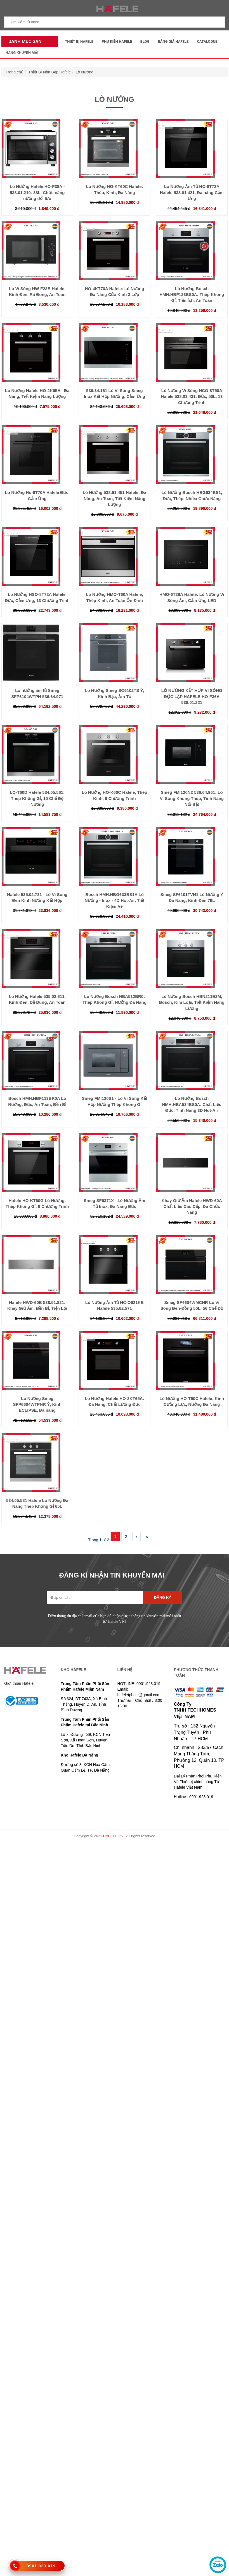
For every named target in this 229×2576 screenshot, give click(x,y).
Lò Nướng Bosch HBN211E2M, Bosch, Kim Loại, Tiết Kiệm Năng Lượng (192, 1002)
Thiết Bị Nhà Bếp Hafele (50, 72)
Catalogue (207, 41)
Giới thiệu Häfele (19, 1683)
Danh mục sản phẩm (23, 43)
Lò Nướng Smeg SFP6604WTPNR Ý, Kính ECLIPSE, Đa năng (37, 1404)
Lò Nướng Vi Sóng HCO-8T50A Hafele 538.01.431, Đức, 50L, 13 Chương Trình (192, 396)
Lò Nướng (84, 72)
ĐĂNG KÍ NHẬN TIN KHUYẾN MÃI (111, 1575)
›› (147, 1536)
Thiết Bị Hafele (79, 41)
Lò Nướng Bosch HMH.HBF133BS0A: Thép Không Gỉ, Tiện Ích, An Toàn (191, 294)
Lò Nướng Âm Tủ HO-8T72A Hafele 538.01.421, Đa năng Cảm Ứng (192, 192)
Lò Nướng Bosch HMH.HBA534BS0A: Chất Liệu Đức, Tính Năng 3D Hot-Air (191, 1104)
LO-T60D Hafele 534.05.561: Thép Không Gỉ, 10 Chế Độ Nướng (37, 798)
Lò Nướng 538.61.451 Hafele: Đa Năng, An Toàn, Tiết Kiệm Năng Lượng (114, 498)
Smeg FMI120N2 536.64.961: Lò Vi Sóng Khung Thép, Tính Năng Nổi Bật (192, 798)
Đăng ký (162, 1597)
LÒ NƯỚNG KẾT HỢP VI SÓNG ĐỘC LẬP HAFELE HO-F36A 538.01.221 (191, 696)
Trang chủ (14, 72)
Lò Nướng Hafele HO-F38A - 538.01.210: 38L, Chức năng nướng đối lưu (37, 192)
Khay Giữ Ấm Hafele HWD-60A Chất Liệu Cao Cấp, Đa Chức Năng (192, 1206)
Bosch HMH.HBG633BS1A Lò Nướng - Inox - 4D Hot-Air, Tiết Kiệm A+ (114, 900)
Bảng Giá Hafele (173, 41)
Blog (145, 41)
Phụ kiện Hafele (117, 41)
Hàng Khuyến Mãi (22, 53)
